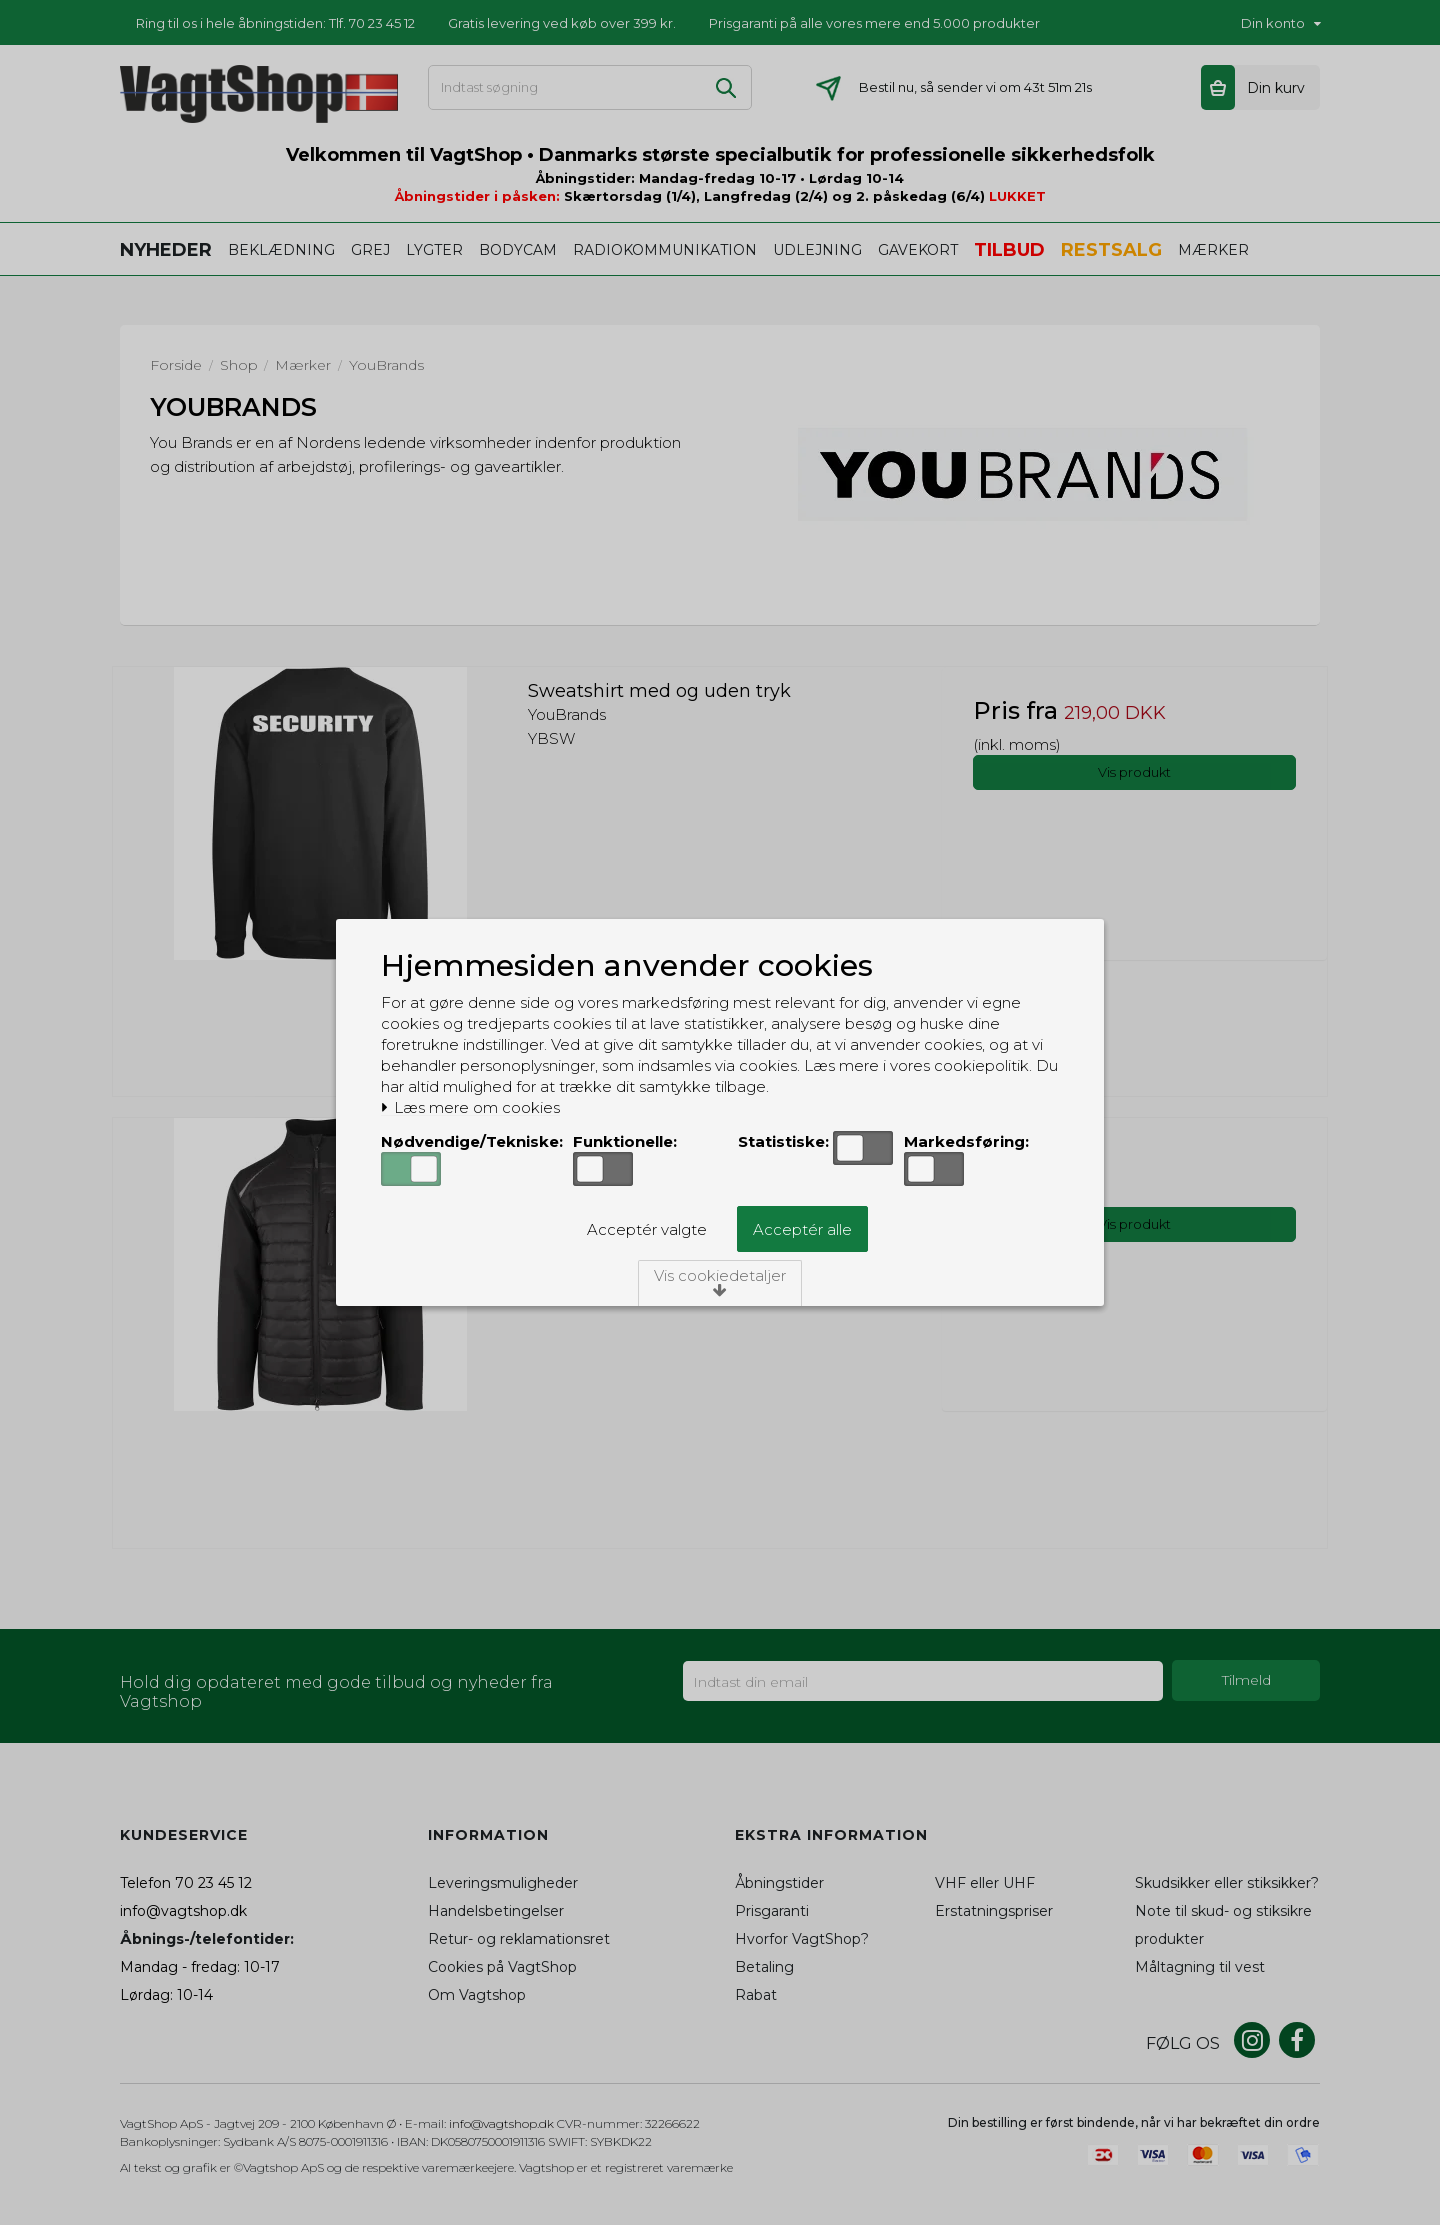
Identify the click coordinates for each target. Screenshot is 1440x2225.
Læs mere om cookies (470, 1108)
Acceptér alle (802, 1229)
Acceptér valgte (647, 1229)
